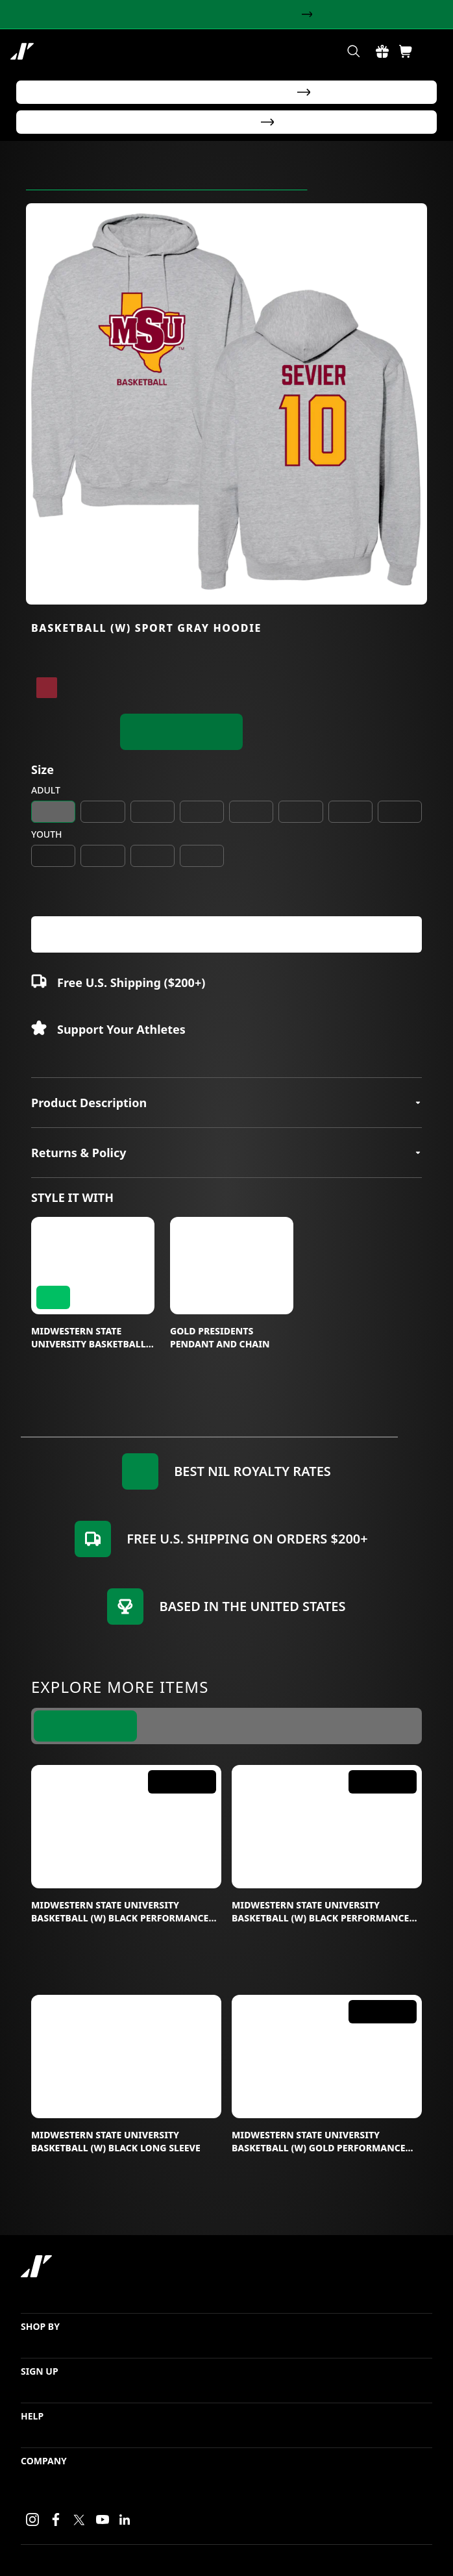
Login (293, 2555)
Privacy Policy (338, 2555)
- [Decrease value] (42, 912)
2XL (251, 829)
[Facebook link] (55, 2519)
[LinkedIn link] (124, 2519)
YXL (201, 874)
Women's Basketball (192, 187)
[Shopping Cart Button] (405, 51)
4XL (350, 829)
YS (53, 874)
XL (201, 829)
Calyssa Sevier (273, 187)
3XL (300, 829)
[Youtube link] (102, 2519)
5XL (399, 829)
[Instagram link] (32, 2519)
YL (152, 874)
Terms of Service (403, 2555)
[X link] (79, 2519)
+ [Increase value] (87, 912)
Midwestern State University (83, 187)
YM (103, 874)
